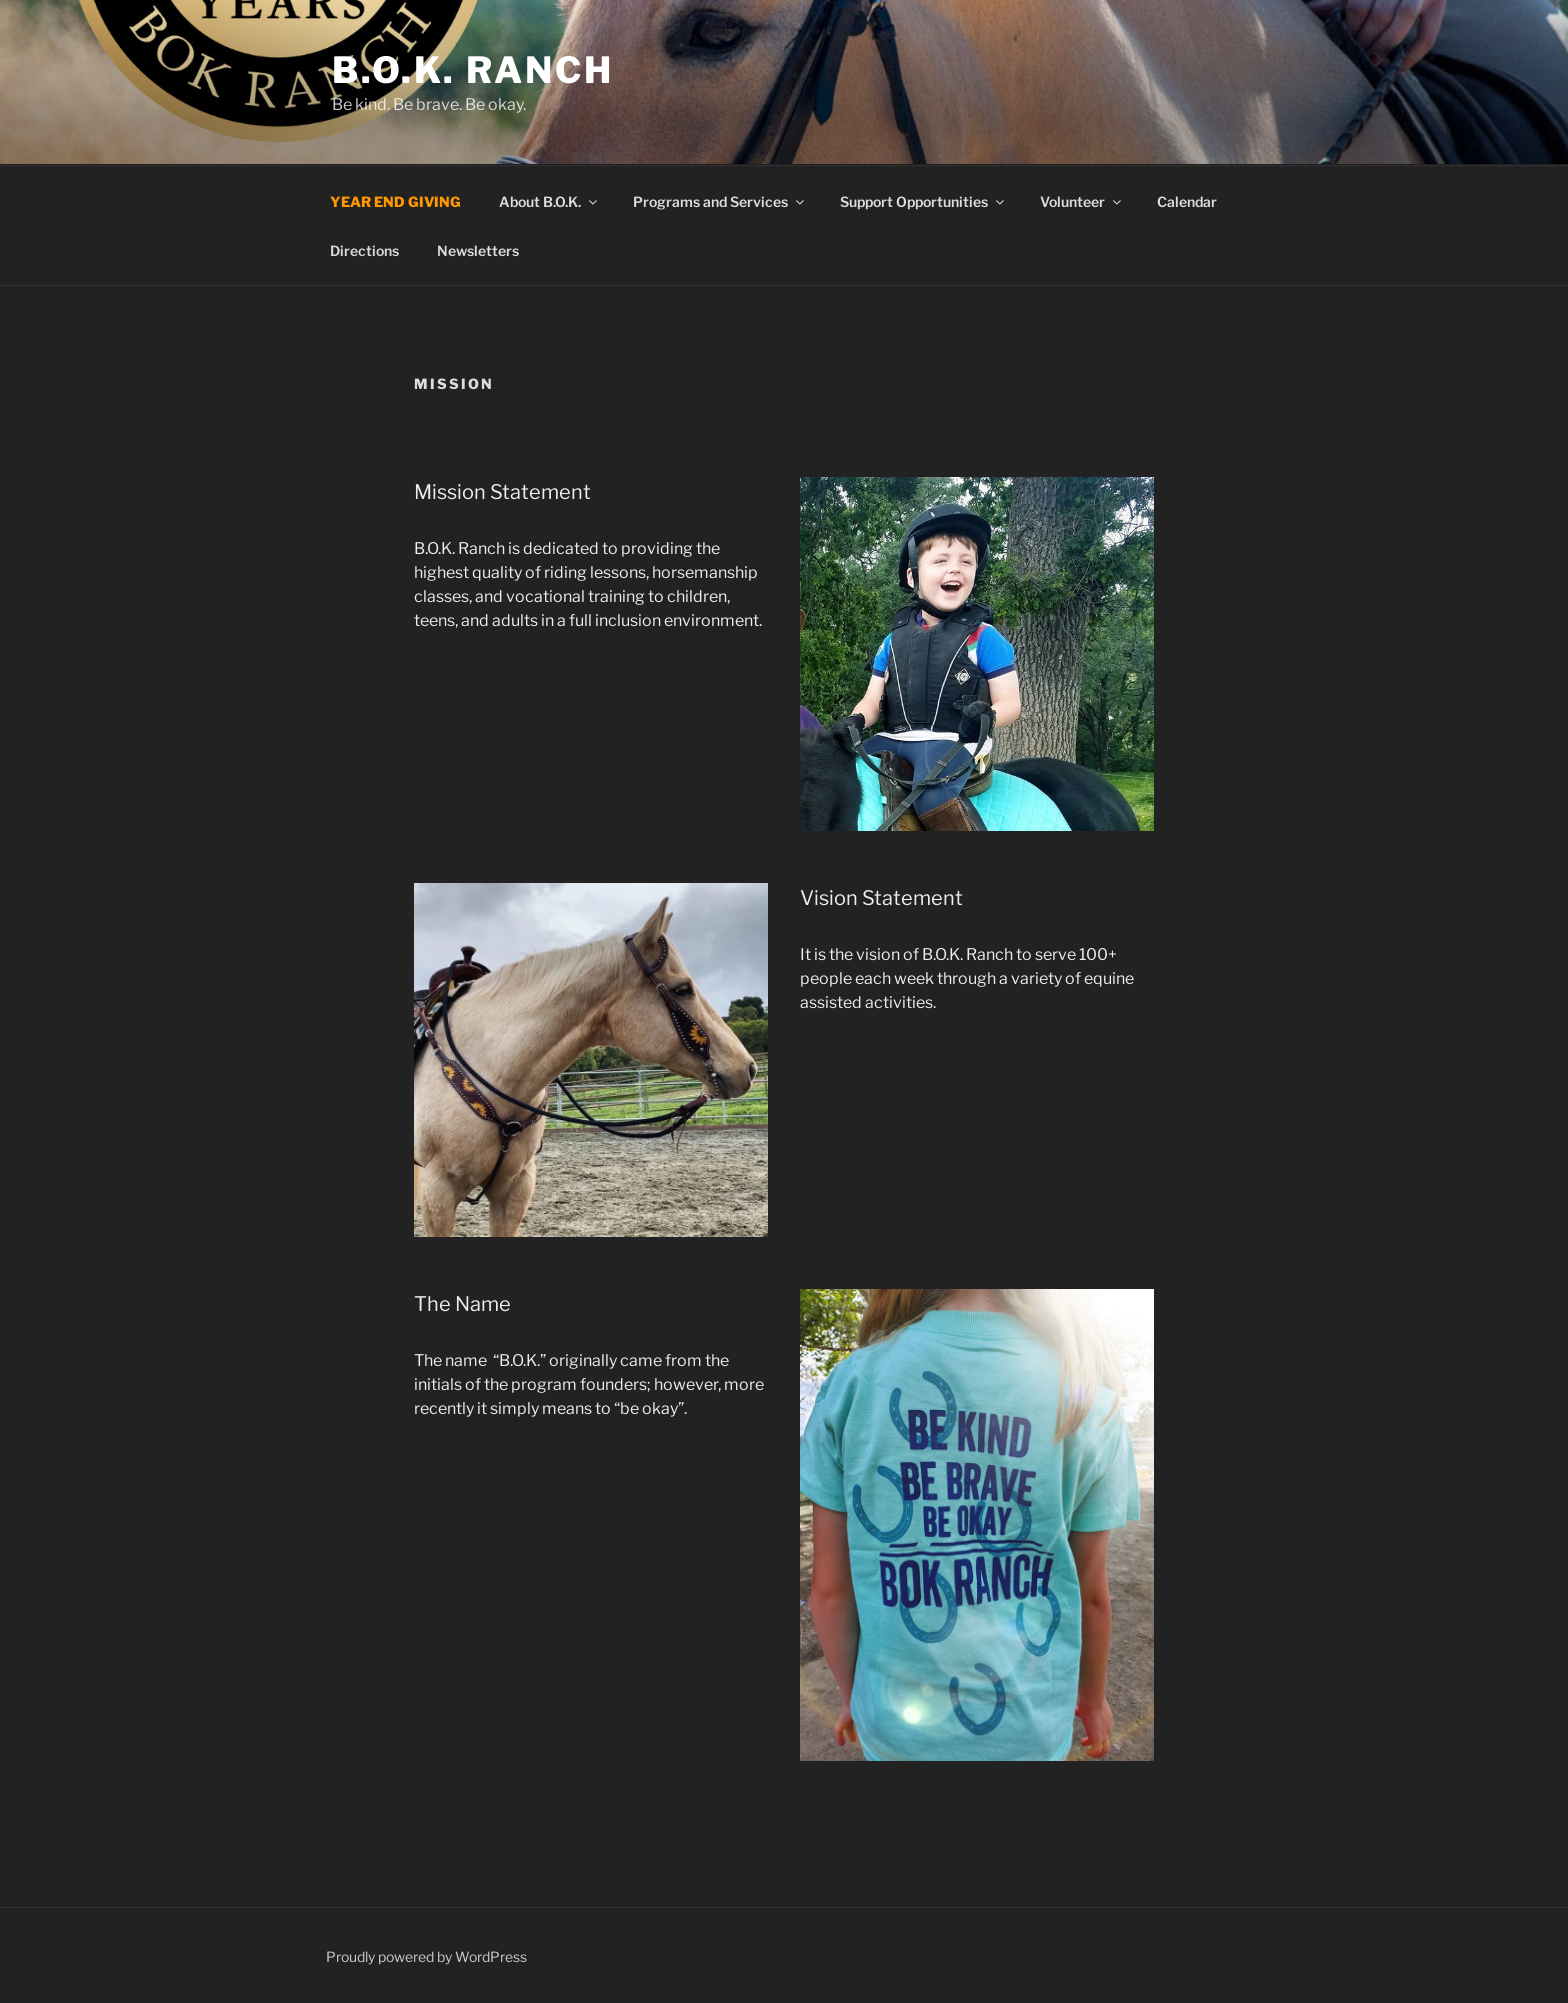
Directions (364, 250)
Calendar (1187, 201)
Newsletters (478, 250)
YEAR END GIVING (395, 201)
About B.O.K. (549, 201)
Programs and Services (720, 201)
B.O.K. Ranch (473, 70)
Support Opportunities (923, 201)
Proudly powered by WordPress (426, 1956)
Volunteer (1082, 201)
